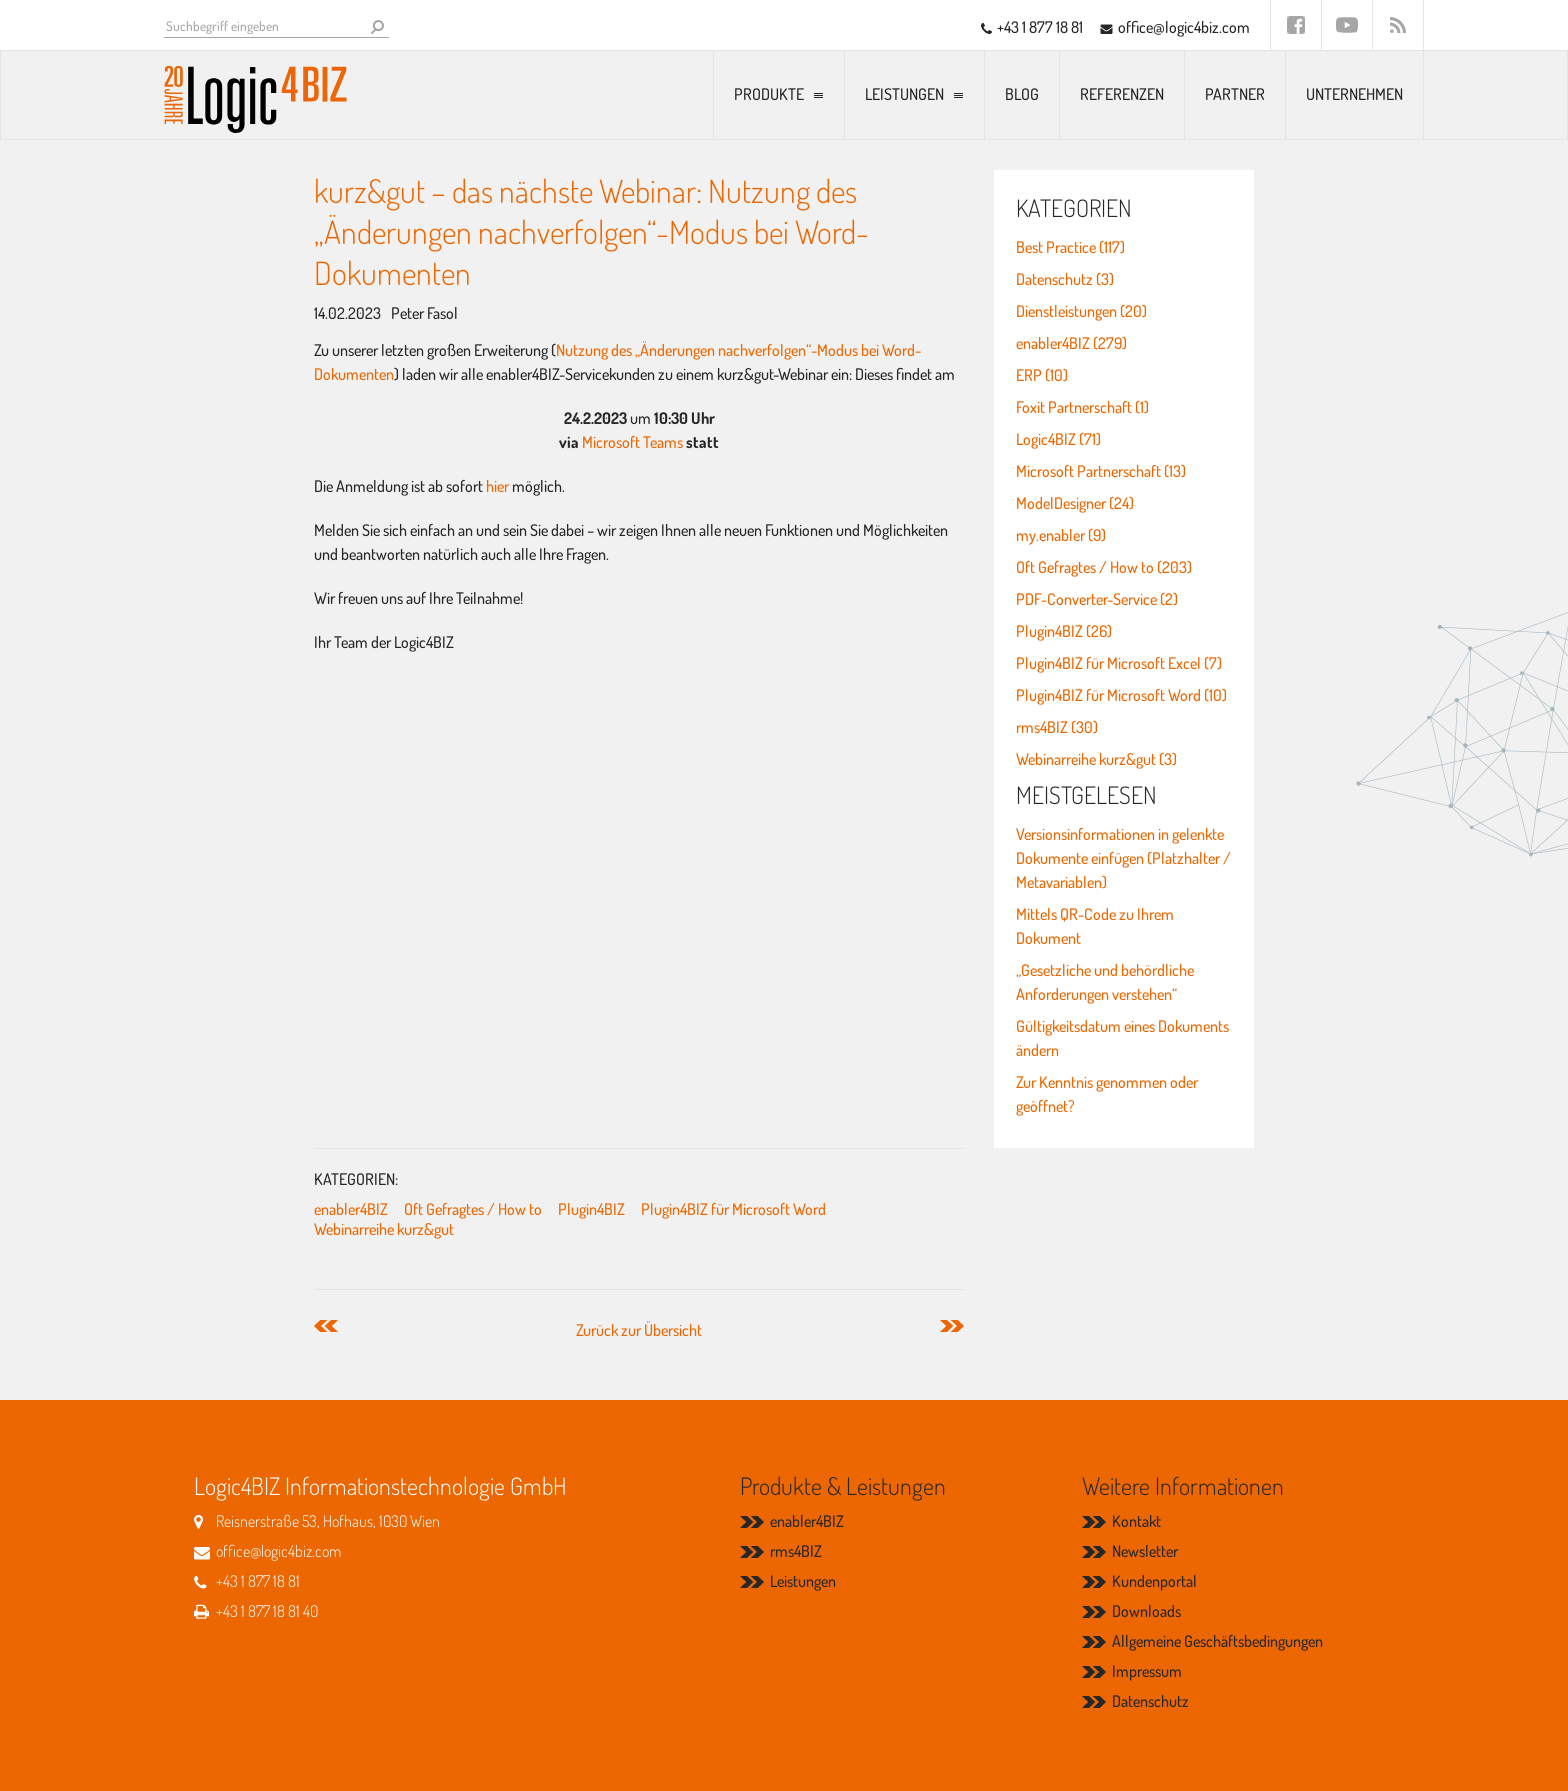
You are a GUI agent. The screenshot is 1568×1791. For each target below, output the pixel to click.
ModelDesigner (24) (1075, 503)
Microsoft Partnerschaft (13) (1101, 471)
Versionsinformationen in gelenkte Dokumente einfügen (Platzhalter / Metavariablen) (1123, 858)
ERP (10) (1042, 375)
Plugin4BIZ (591, 1209)
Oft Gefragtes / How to (473, 1209)
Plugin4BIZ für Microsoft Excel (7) (1119, 663)
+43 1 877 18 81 (1040, 27)
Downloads (1146, 1611)
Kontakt (1136, 1521)
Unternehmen (1354, 94)
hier (497, 486)
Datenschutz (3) (1065, 279)
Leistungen (904, 94)
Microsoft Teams (632, 442)
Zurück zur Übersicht (639, 1330)
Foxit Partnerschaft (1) (1082, 407)
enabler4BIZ (351, 1209)
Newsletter (1145, 1551)
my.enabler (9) (1061, 535)
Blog (1022, 94)
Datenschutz (1150, 1701)
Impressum (1147, 1671)
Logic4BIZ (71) (1058, 439)
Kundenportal (1154, 1581)
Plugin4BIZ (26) (1064, 631)
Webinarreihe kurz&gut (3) (1096, 759)
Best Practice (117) (1070, 247)
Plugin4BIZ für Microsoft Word (733, 1209)
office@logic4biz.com (1184, 27)
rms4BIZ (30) (1057, 727)
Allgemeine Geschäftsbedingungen (1217, 1641)
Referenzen (1122, 94)
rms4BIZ (796, 1551)
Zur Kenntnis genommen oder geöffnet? (1107, 1094)
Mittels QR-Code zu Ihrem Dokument (1095, 926)
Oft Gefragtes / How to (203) (1104, 567)
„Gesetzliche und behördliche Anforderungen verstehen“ (1105, 982)
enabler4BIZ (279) (1071, 343)
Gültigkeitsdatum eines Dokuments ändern (1122, 1038)
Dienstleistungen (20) (1081, 311)
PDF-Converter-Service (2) (1097, 599)
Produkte (769, 94)
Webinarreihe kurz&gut (384, 1229)
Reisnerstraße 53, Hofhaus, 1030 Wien (328, 1521)
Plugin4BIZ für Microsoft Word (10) (1121, 695)
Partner (1235, 94)
